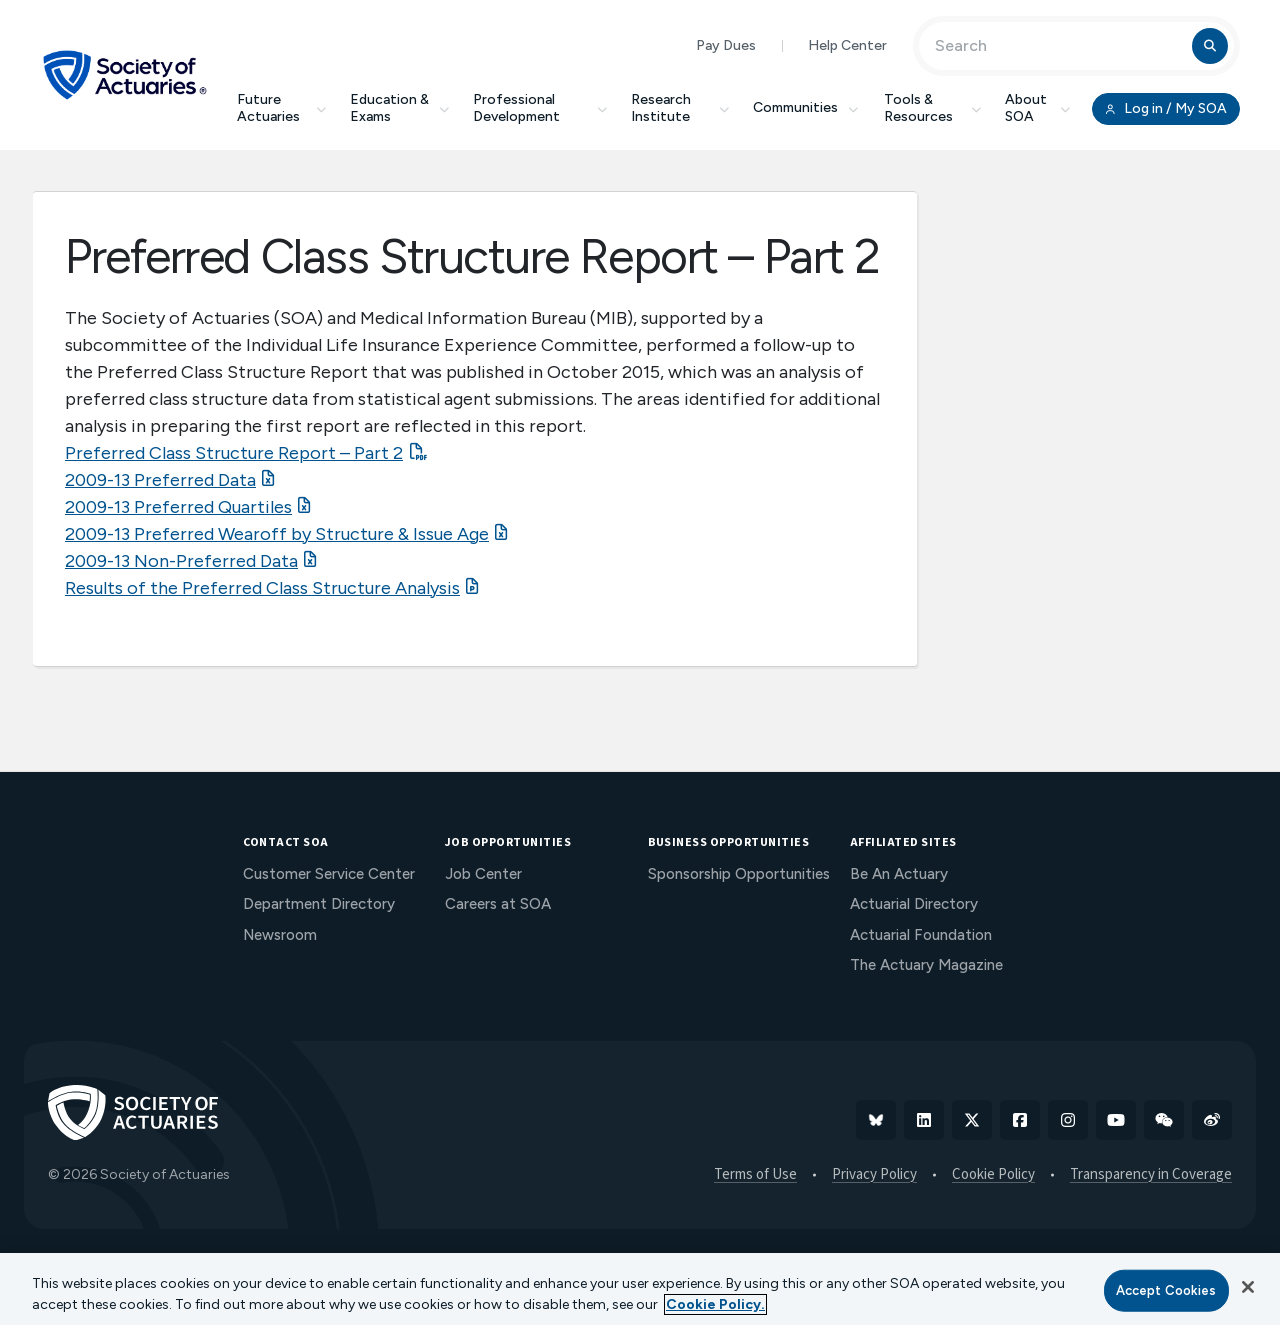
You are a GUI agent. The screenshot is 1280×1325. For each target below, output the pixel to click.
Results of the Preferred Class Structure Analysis (262, 588)
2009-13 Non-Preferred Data (181, 561)
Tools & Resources (932, 108)
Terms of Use (755, 1175)
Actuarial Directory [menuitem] (914, 904)
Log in (1166, 109)
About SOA (1037, 108)
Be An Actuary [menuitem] (899, 874)
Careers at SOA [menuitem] (498, 904)
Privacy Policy (874, 1175)
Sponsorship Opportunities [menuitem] (739, 874)
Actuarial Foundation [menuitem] (921, 935)
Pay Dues (726, 45)
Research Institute (680, 108)
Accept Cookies (1166, 1290)
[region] (640, 1289)
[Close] (1248, 1287)
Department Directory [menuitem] (319, 904)
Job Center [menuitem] (483, 874)
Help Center (847, 45)
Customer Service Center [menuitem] (329, 874)
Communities (807, 107)
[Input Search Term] (1058, 46)
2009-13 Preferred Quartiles (178, 507)
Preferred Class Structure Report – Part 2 (234, 453)
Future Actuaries (281, 108)
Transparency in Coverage (1151, 1175)
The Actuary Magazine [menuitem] (926, 965)
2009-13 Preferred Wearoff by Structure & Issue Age (277, 534)
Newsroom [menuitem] (280, 935)
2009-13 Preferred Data (160, 480)
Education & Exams (399, 108)
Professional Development (540, 108)
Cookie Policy (993, 1175)
